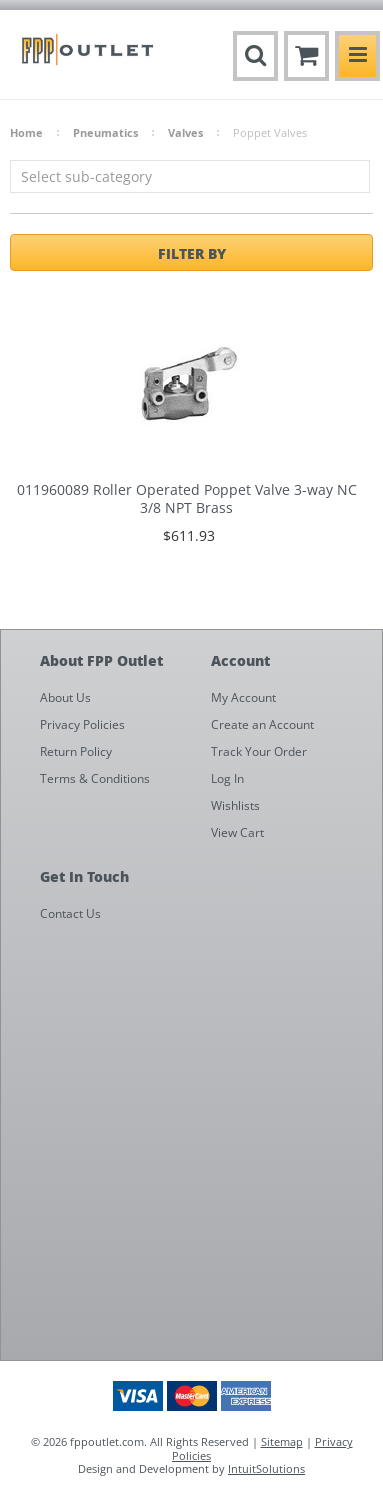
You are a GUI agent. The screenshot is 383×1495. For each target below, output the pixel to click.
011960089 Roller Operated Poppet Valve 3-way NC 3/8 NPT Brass (187, 499)
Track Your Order (259, 751)
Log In (227, 778)
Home (26, 132)
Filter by (192, 253)
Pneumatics (105, 132)
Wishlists (235, 805)
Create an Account (262, 724)
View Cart (237, 832)
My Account (243, 697)
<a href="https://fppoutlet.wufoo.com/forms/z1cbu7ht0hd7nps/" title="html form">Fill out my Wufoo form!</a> (201, 1145)
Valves (185, 132)
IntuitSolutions (266, 1468)
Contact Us (70, 913)
